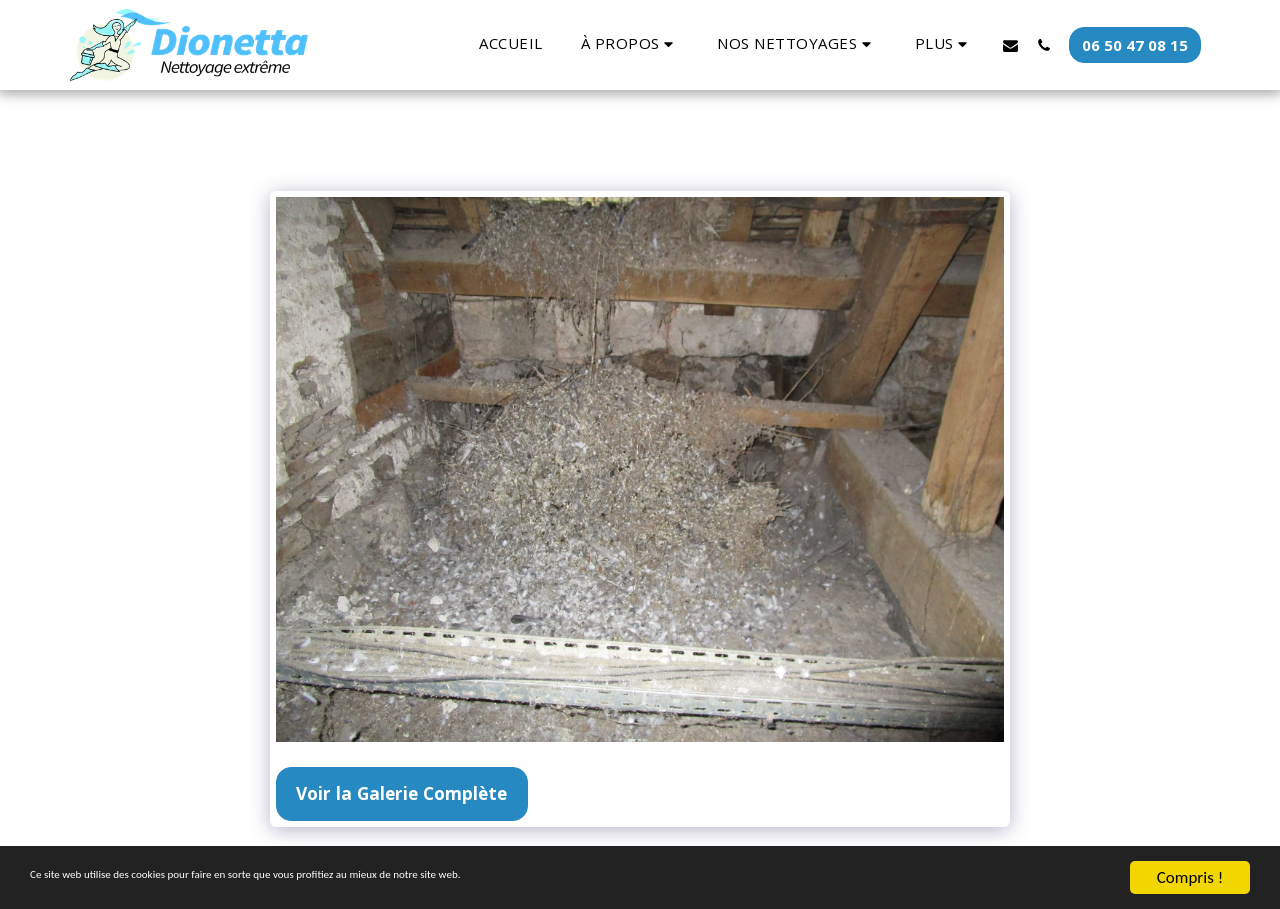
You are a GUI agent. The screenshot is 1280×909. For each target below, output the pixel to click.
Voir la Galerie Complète (401, 793)
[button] (630, 44)
